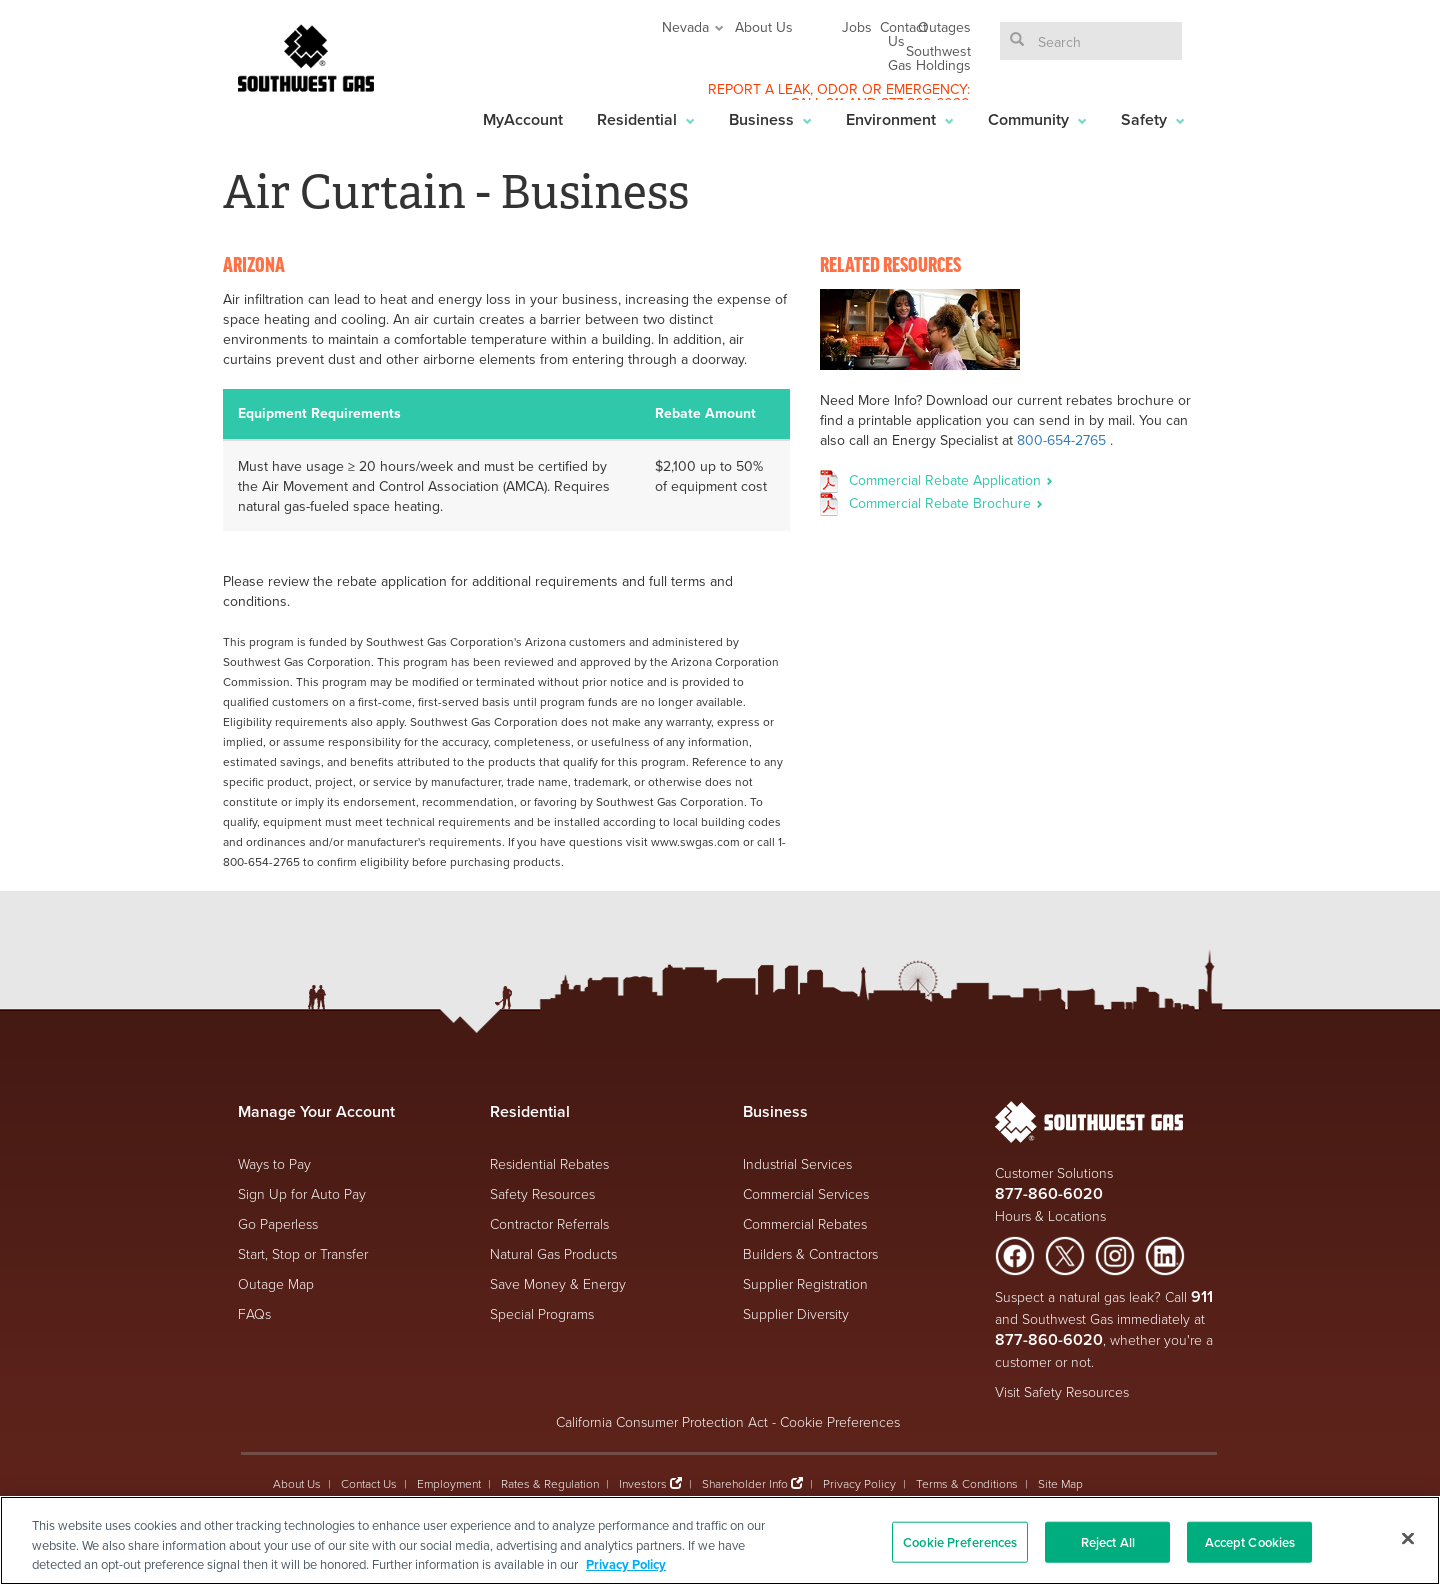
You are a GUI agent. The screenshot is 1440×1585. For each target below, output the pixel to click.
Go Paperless (278, 1223)
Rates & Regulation (550, 1483)
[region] (720, 1540)
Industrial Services (797, 1163)
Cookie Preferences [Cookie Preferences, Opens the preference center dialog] (960, 1541)
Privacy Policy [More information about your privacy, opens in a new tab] (626, 1564)
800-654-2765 (1061, 440)
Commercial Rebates (805, 1223)
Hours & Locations (1050, 1215)
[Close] (1408, 1538)
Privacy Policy (859, 1483)
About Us (764, 27)
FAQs (254, 1313)
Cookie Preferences (840, 1421)
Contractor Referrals (549, 1223)
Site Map (1060, 1483)
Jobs (857, 27)
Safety (1153, 119)
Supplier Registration (805, 1283)
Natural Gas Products (553, 1253)
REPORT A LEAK (759, 89)
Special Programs (542, 1313)
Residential (646, 119)
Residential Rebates (549, 1163)
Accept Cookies (1250, 1541)
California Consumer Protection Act (662, 1421)
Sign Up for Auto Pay (302, 1193)
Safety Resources (542, 1193)
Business (770, 119)
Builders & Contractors (810, 1253)
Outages (944, 27)
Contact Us (903, 34)
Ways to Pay (274, 1163)
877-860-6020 (1049, 1193)
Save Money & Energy (558, 1283)
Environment (900, 119)
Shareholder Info (745, 1483)
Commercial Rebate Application (951, 480)
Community (1037, 119)
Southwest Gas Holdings (929, 58)
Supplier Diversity (796, 1313)
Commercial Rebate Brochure (946, 503)
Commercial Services (806, 1193)
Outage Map (276, 1283)
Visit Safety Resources (1062, 1391)
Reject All (1108, 1541)
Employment (449, 1483)
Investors (644, 1483)
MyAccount (523, 119)
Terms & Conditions (967, 1483)
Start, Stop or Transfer (303, 1253)
